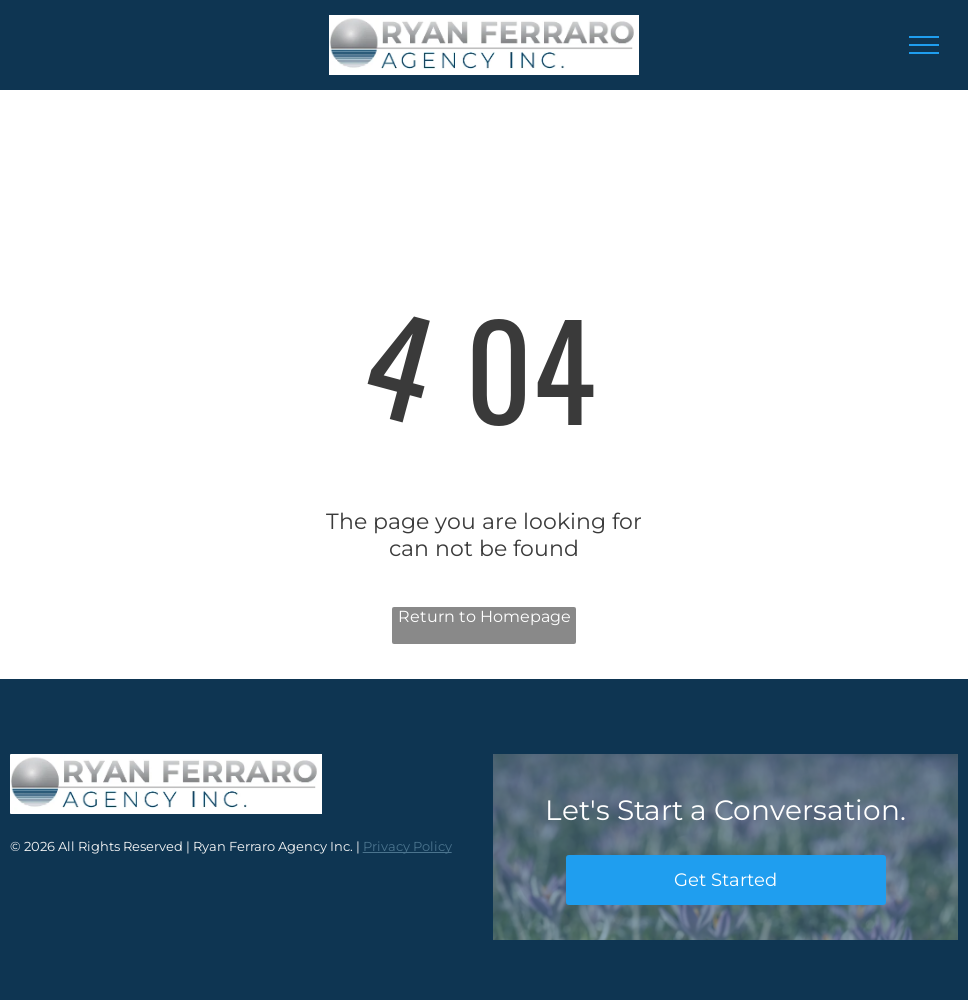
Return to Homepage (484, 616)
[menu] (924, 45)
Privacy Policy (407, 846)
